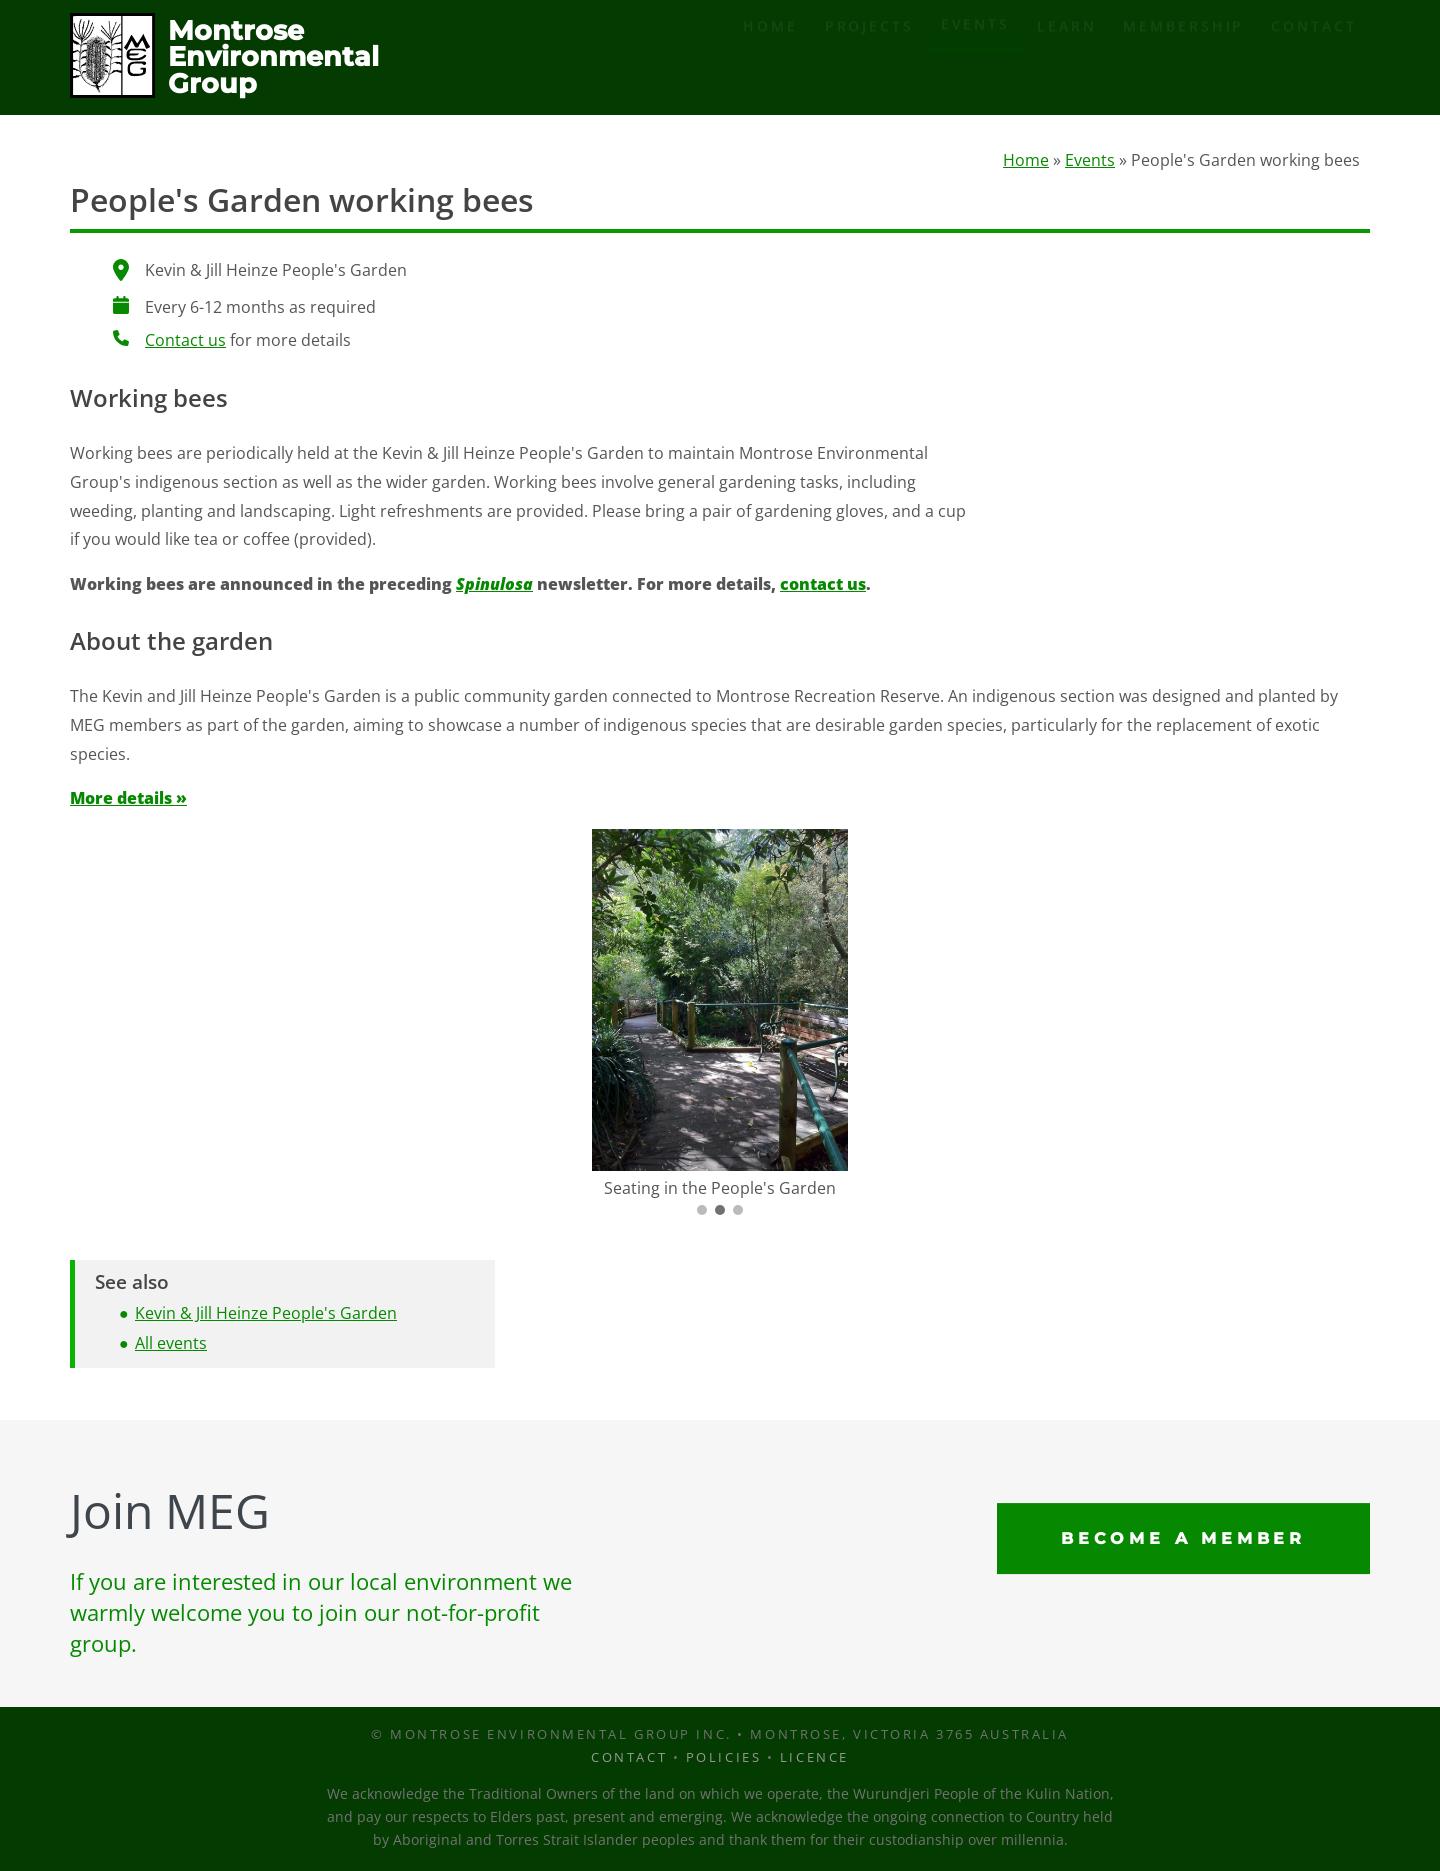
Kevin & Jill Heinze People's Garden (266, 1316)
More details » (128, 801)
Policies (723, 1757)
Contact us (185, 343)
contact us (823, 587)
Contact (1313, 58)
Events (975, 56)
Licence (814, 1757)
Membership (1183, 58)
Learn (1066, 58)
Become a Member (1183, 1539)
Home (770, 58)
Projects (869, 58)
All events (171, 1346)
